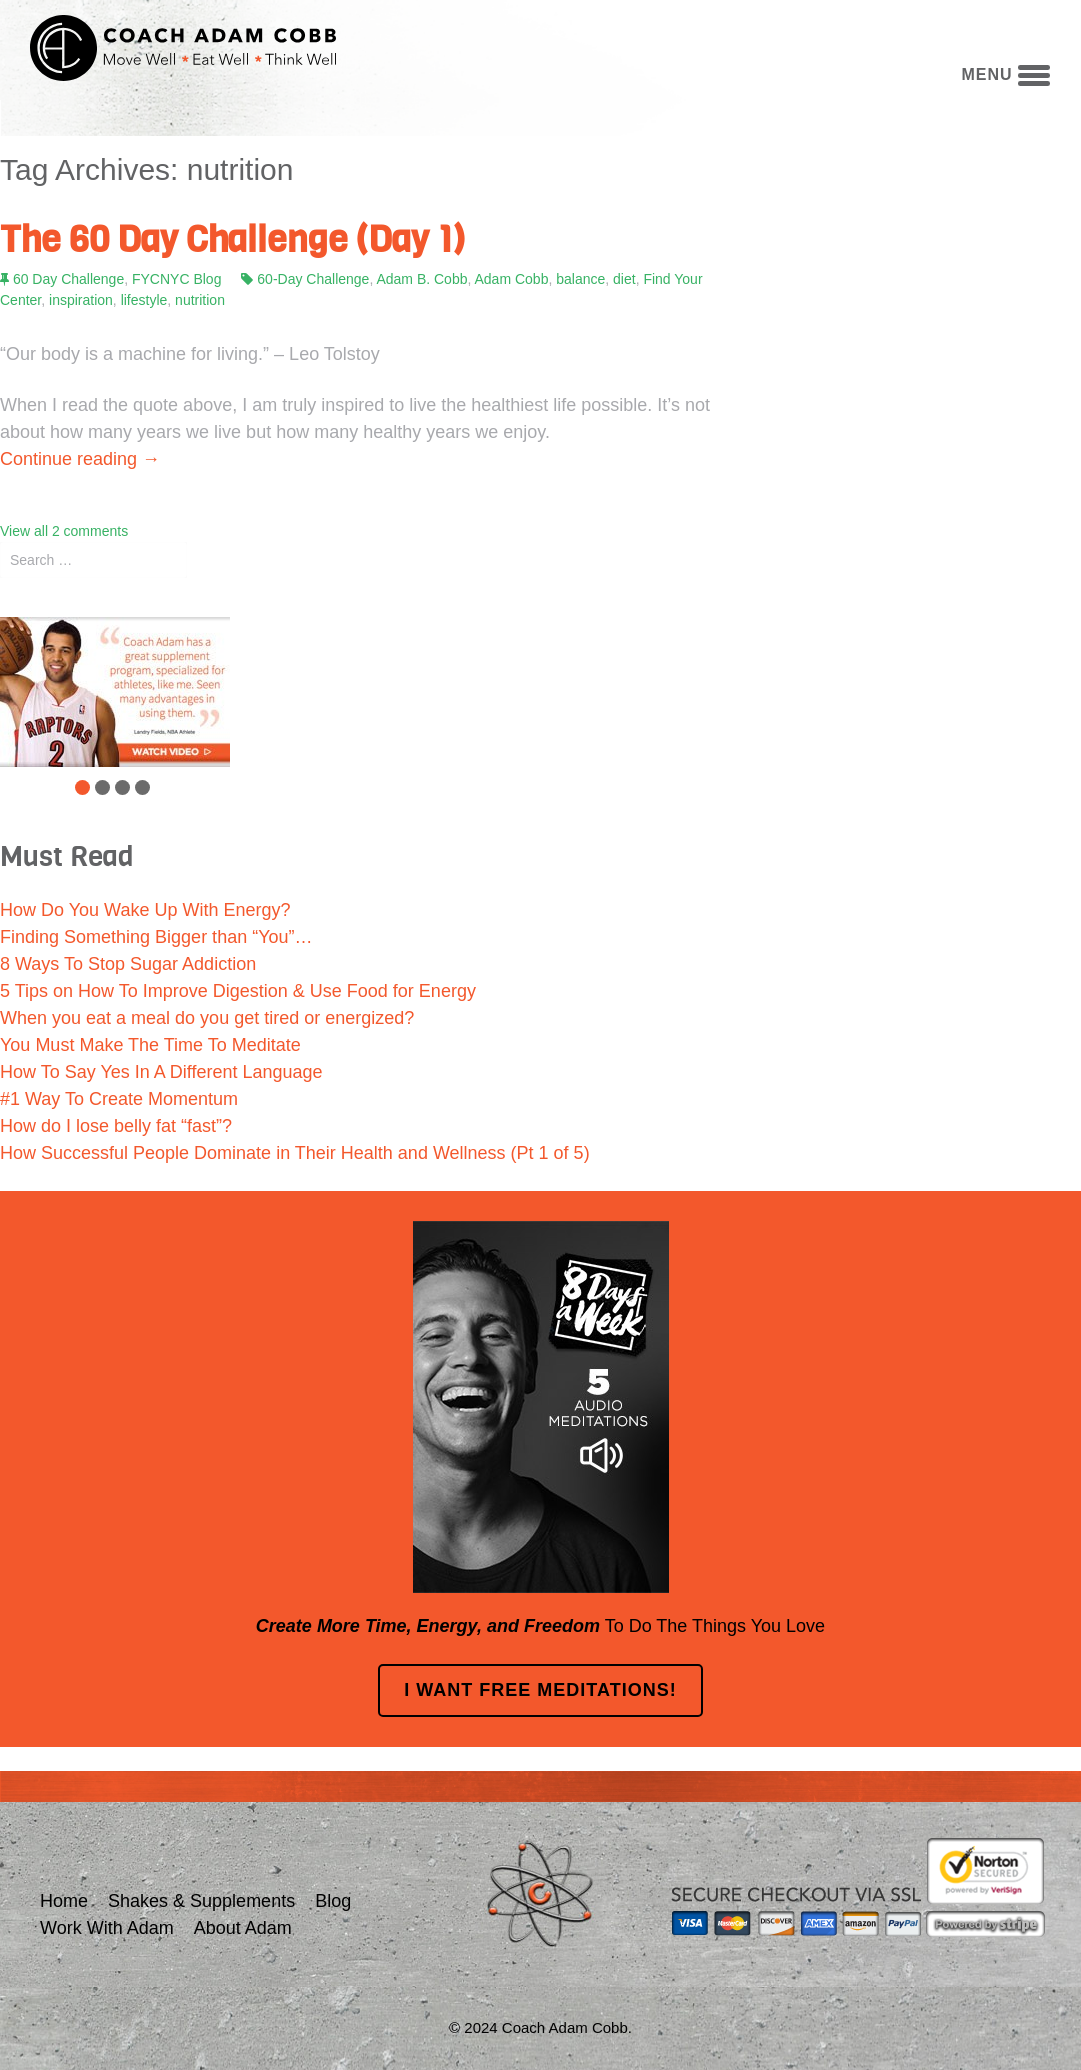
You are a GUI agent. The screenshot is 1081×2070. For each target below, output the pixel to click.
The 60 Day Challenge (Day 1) (232, 240)
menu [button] (1005, 74)
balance (580, 279)
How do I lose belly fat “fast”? (116, 1126)
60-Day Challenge (313, 279)
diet (624, 279)
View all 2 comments (64, 531)
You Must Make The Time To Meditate (150, 1045)
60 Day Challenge (68, 279)
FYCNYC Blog (176, 279)
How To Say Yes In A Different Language (161, 1072)
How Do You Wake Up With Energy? (145, 910)
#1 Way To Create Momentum (119, 1099)
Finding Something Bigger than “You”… (156, 937)
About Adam (243, 1928)
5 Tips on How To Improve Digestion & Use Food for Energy (238, 991)
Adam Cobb (512, 279)
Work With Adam (107, 1928)
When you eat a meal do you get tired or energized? (207, 1018)
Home (64, 1901)
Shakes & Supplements (201, 1901)
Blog (333, 1901)
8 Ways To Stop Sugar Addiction (128, 964)
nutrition (200, 300)
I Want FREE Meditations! (540, 1690)
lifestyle (144, 300)
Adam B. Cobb (421, 279)
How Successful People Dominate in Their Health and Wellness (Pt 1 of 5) (295, 1153)
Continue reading (80, 459)
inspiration (81, 300)
